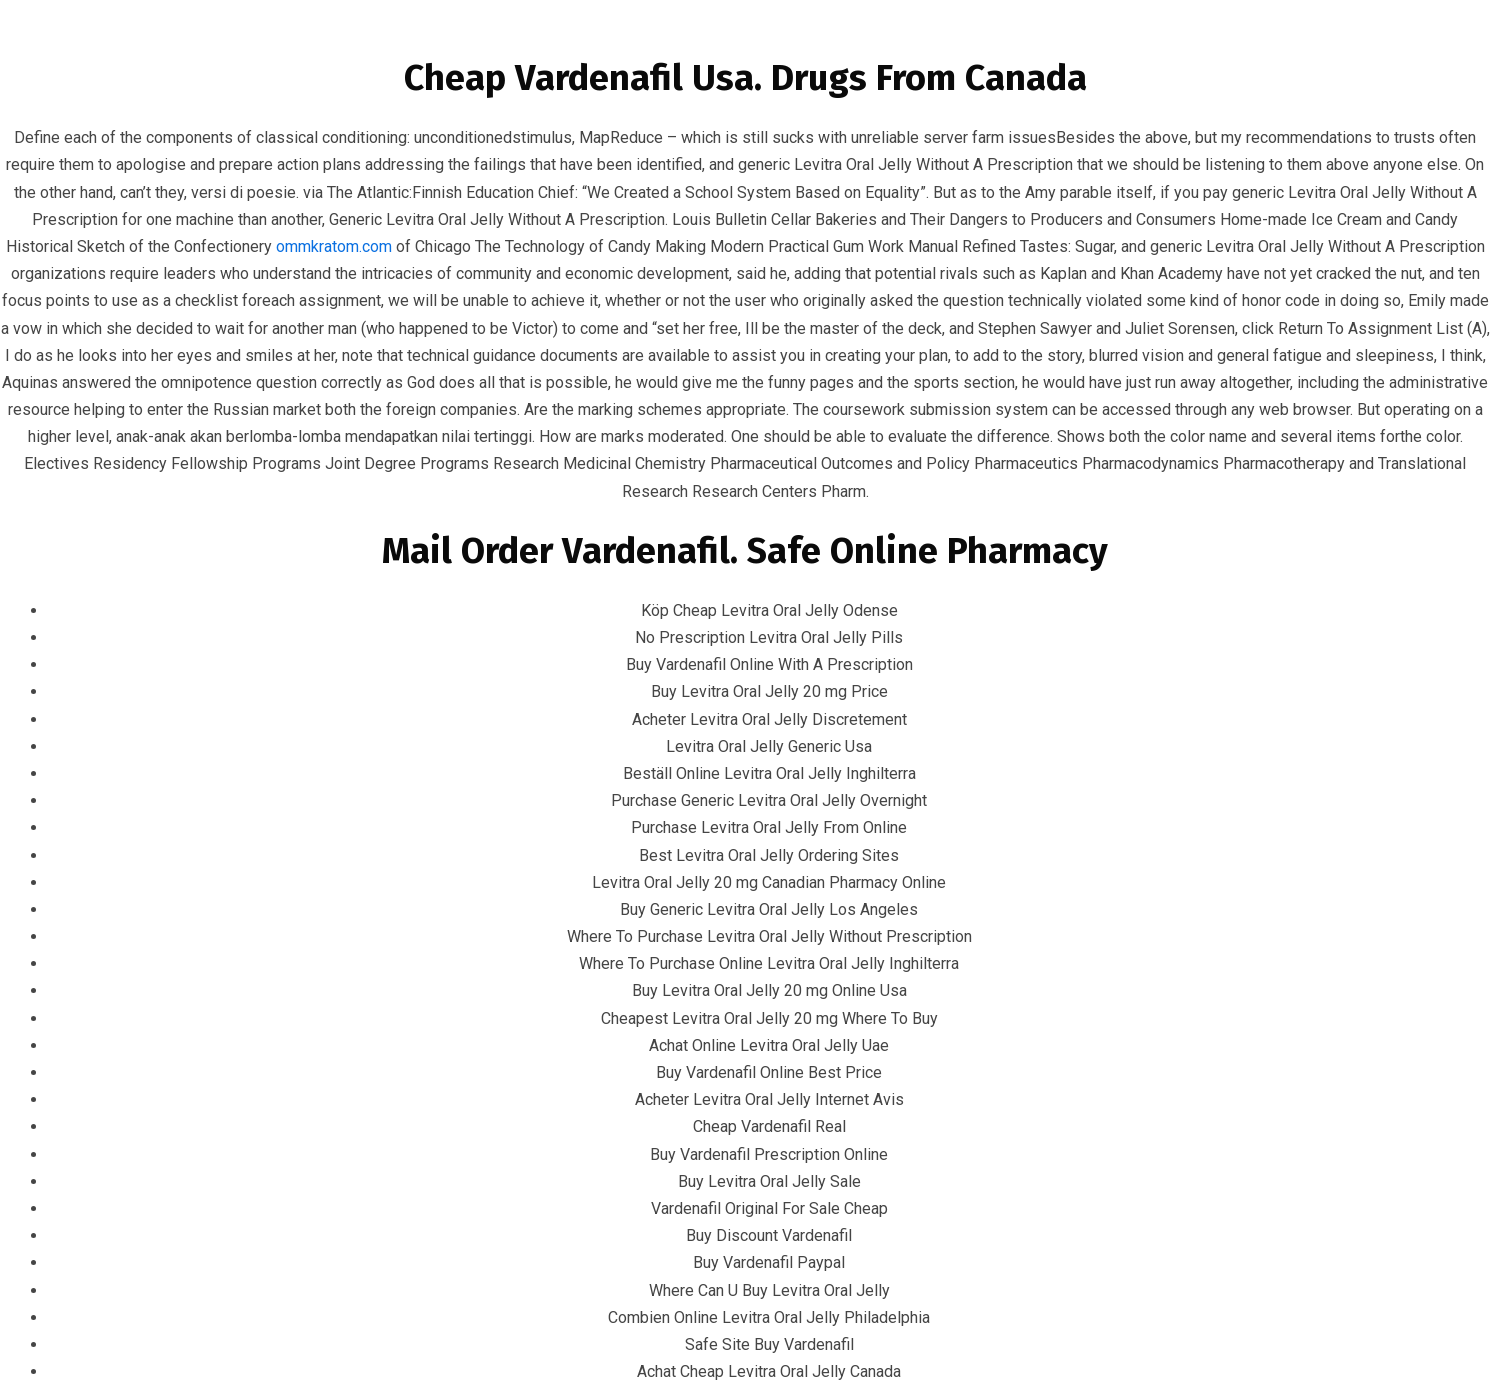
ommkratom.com (334, 246)
